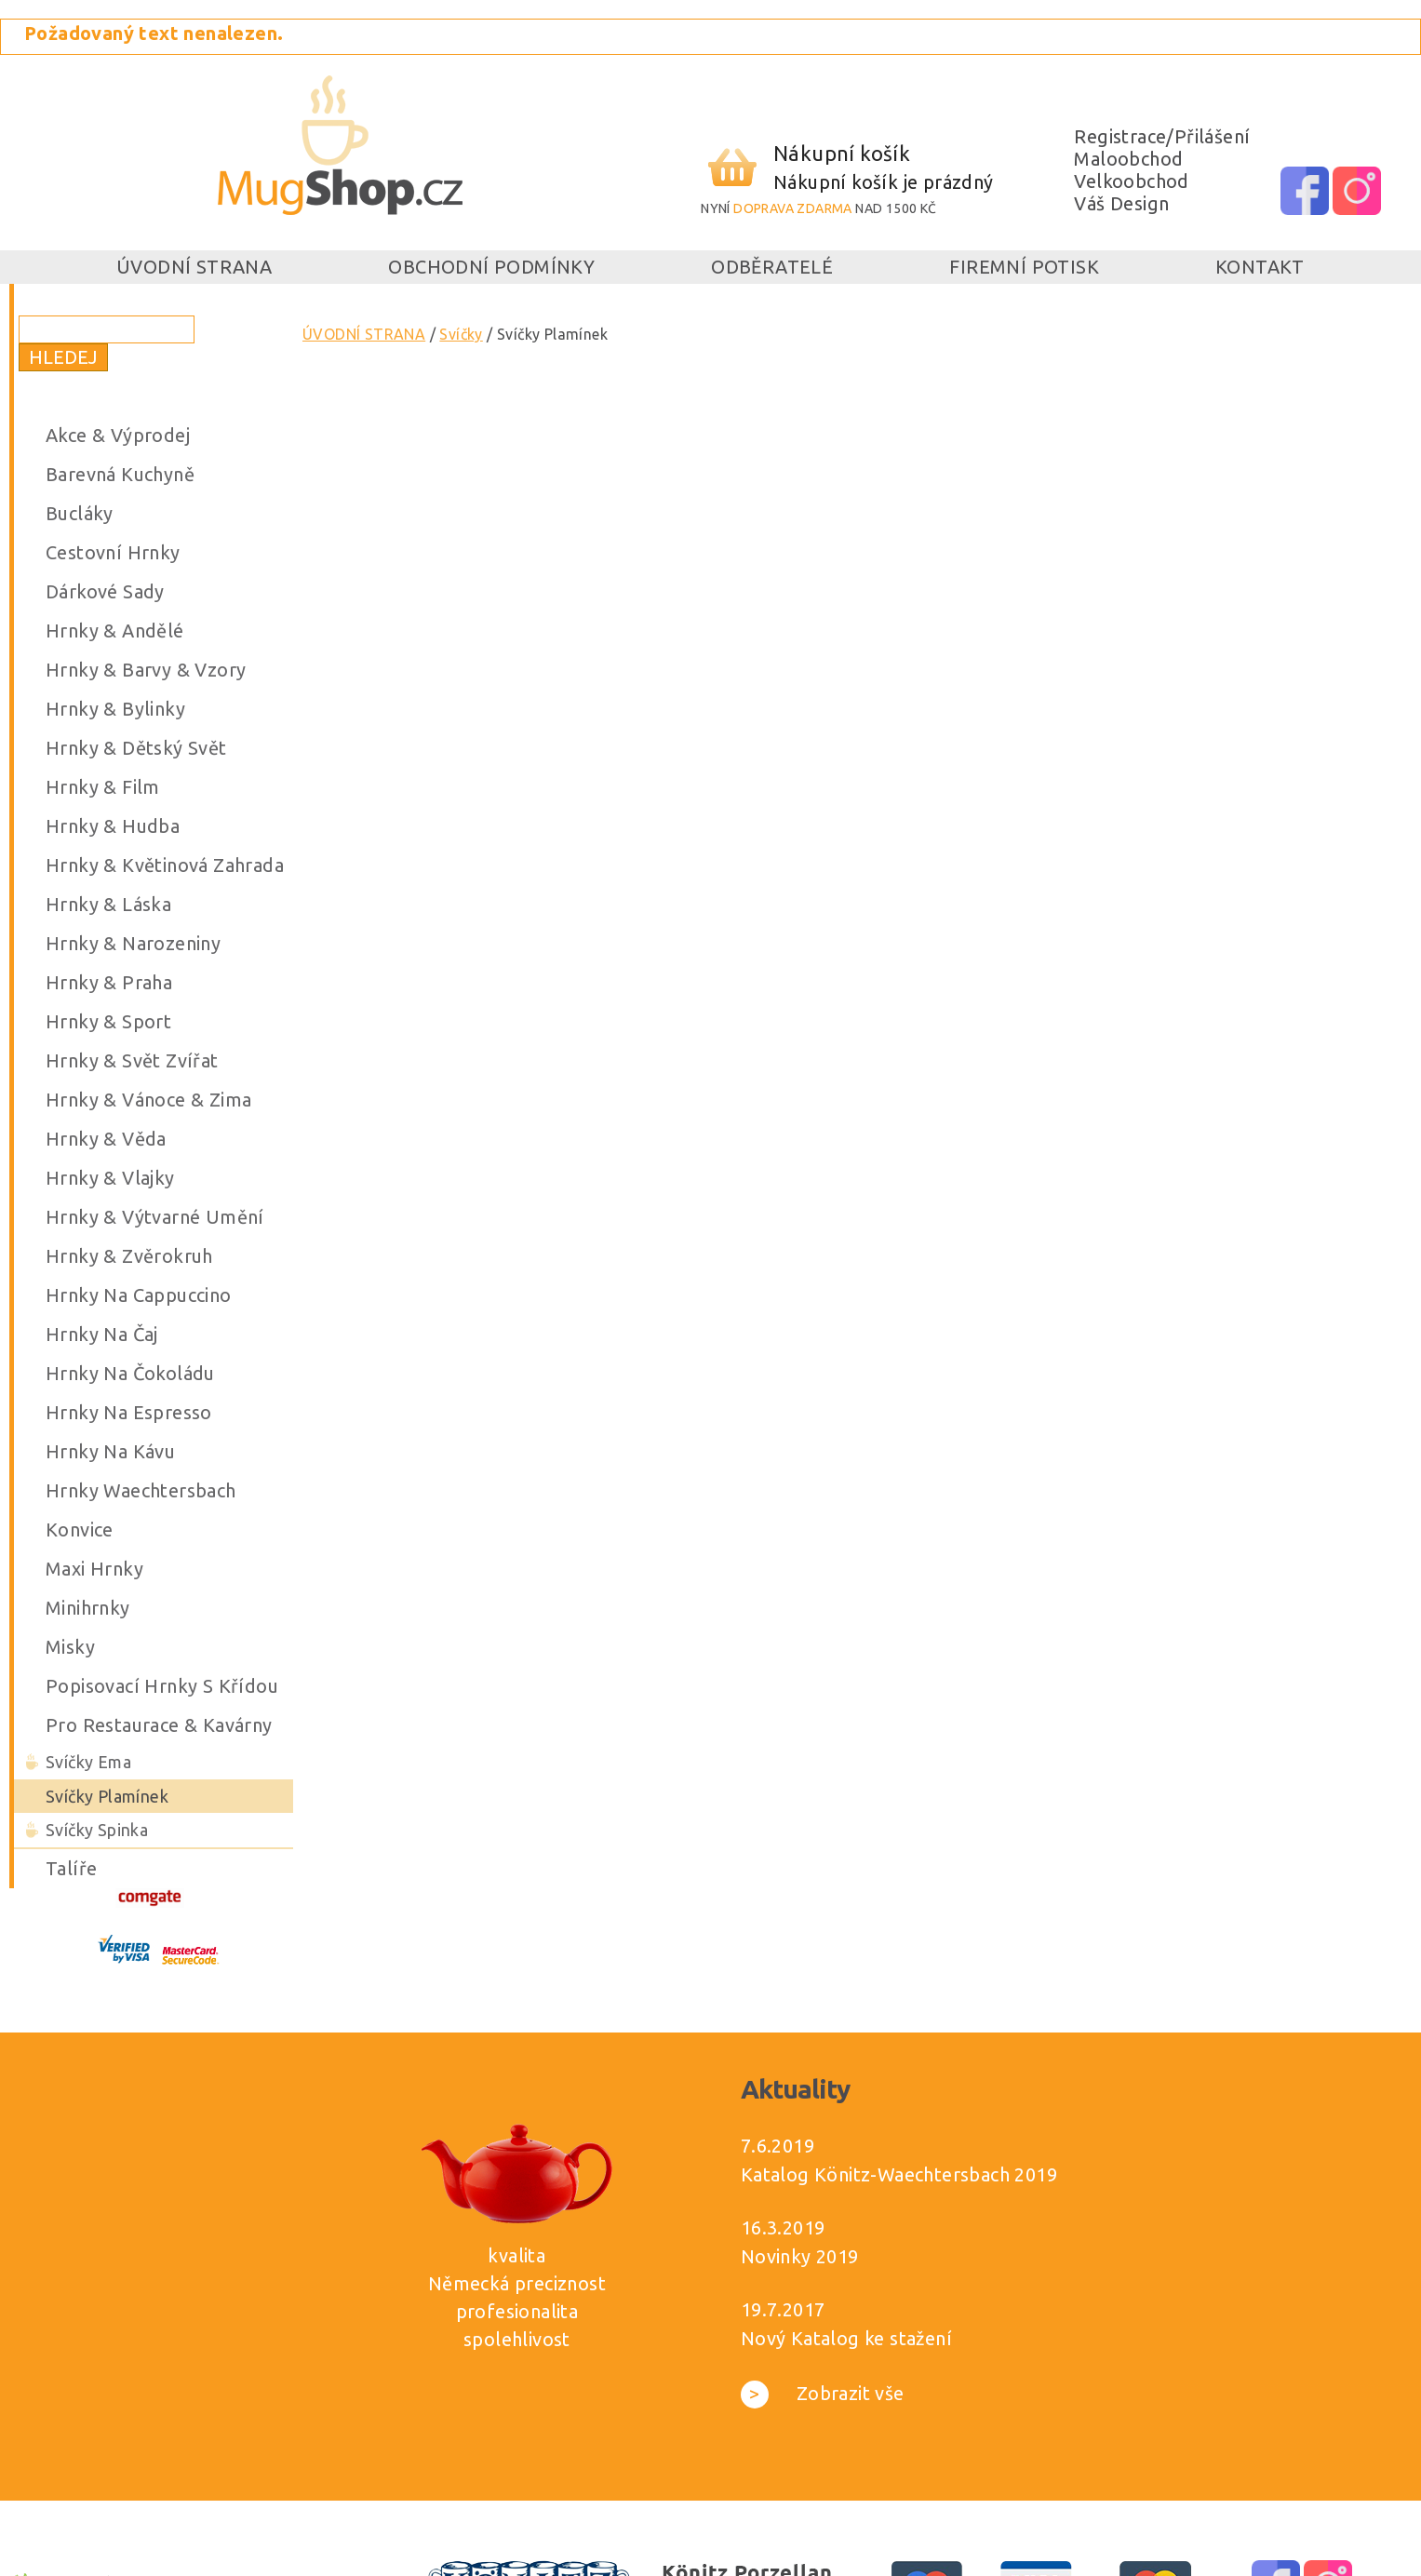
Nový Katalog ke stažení (846, 2338)
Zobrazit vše (823, 2393)
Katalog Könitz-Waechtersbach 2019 (899, 2174)
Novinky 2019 (800, 2256)
